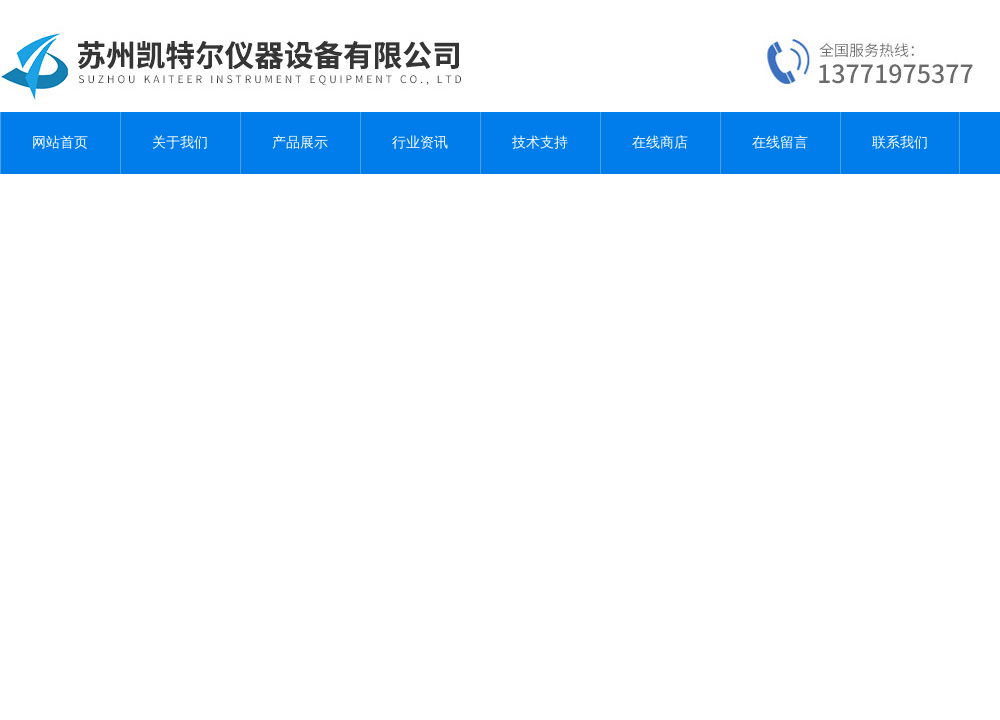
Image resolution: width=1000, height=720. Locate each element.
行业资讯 (420, 142)
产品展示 (300, 142)
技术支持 (540, 142)
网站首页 (60, 142)
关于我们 (180, 142)
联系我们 (900, 142)
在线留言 (780, 142)
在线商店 (660, 142)
